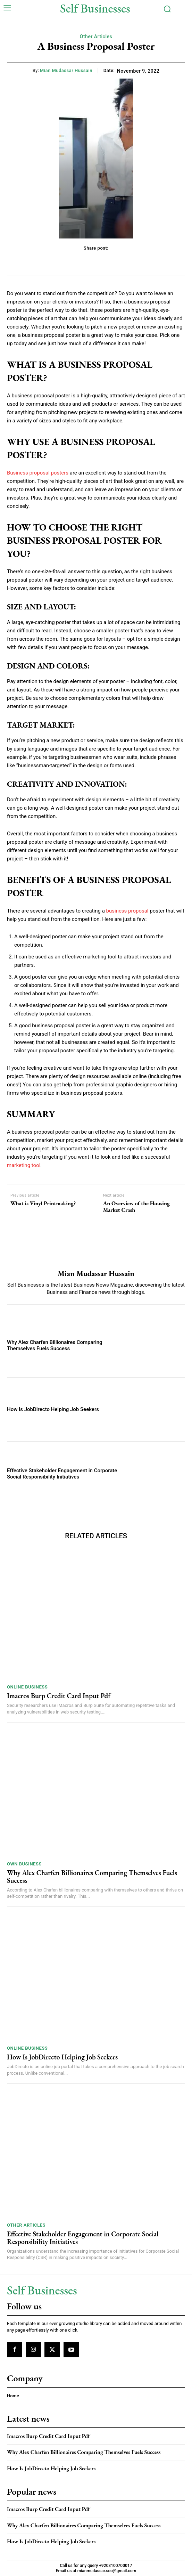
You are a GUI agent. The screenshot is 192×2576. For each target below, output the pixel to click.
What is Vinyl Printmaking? (43, 1203)
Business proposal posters (37, 473)
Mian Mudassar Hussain (66, 70)
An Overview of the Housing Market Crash (136, 1206)
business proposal (127, 911)
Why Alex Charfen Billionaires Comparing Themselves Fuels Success (54, 1345)
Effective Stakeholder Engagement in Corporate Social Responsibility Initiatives (62, 1473)
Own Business (24, 1864)
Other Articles (96, 37)
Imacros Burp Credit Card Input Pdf (58, 1695)
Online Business (27, 1687)
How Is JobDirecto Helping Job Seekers (53, 1409)
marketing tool (23, 1165)
